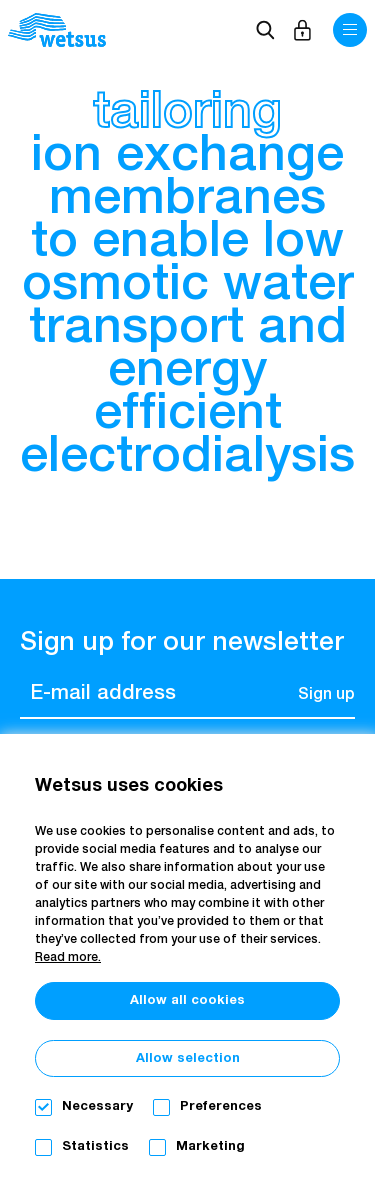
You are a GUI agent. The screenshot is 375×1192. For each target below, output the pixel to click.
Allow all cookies (187, 1000)
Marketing (210, 1146)
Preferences (221, 1106)
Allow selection (188, 1058)
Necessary (97, 1106)
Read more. (68, 958)
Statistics (95, 1146)
